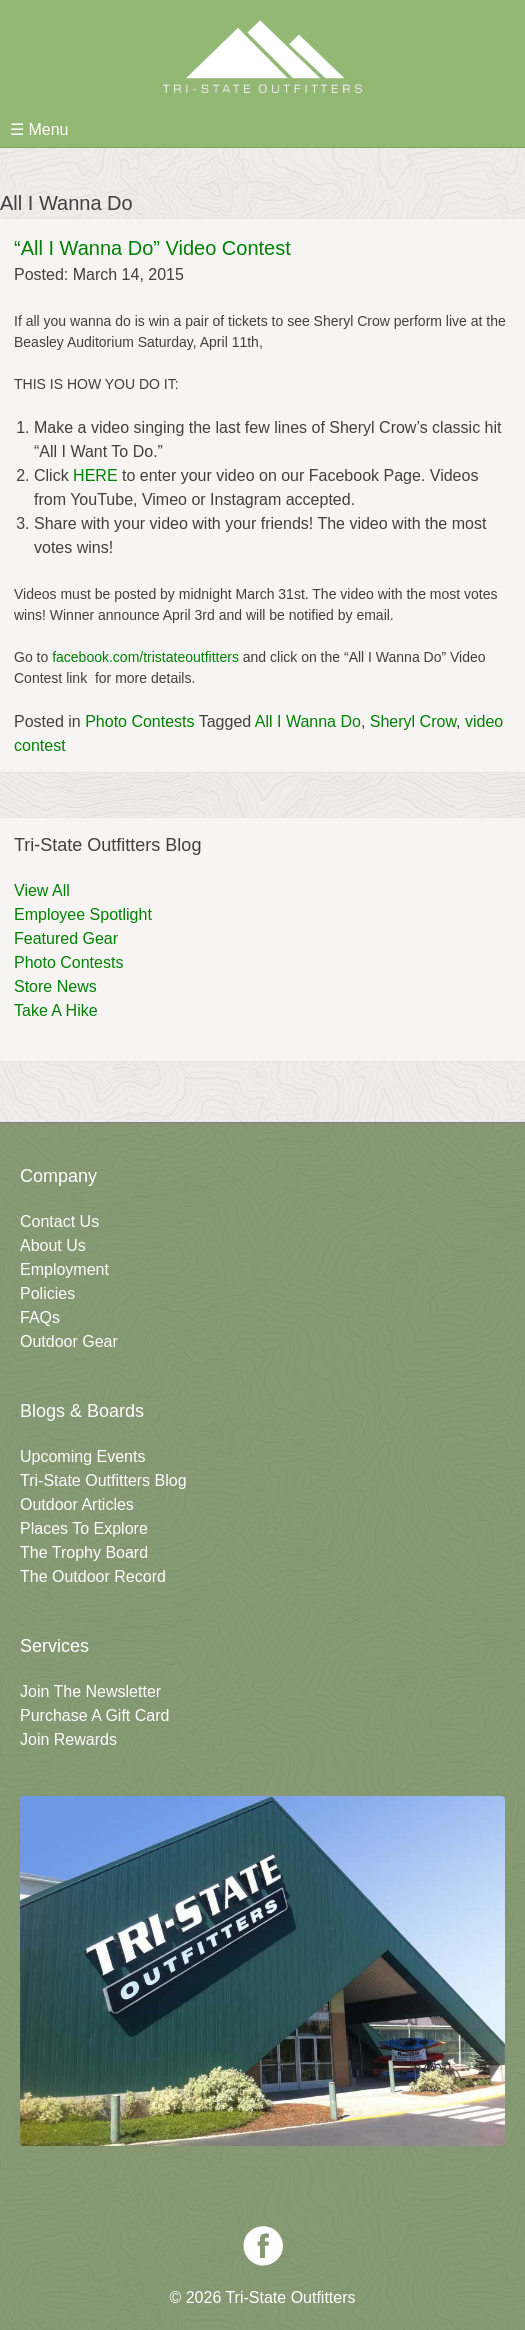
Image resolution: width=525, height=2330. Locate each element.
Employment (64, 1269)
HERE (95, 475)
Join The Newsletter (90, 1691)
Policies (47, 1293)
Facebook (263, 2246)
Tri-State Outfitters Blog (103, 1480)
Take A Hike (56, 1010)
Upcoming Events (82, 1456)
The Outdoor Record (93, 1576)
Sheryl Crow (413, 721)
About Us (53, 1245)
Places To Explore (84, 1528)
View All (42, 890)
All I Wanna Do (308, 721)
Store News (55, 986)
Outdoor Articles (77, 1504)
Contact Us (59, 1221)
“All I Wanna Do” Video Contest (152, 248)
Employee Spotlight (83, 914)
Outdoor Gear (69, 1341)
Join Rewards (68, 1739)
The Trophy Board (84, 1552)
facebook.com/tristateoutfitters (145, 657)
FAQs (40, 1317)
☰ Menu (39, 129)
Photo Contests (139, 721)
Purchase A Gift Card (94, 1715)
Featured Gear (66, 938)
